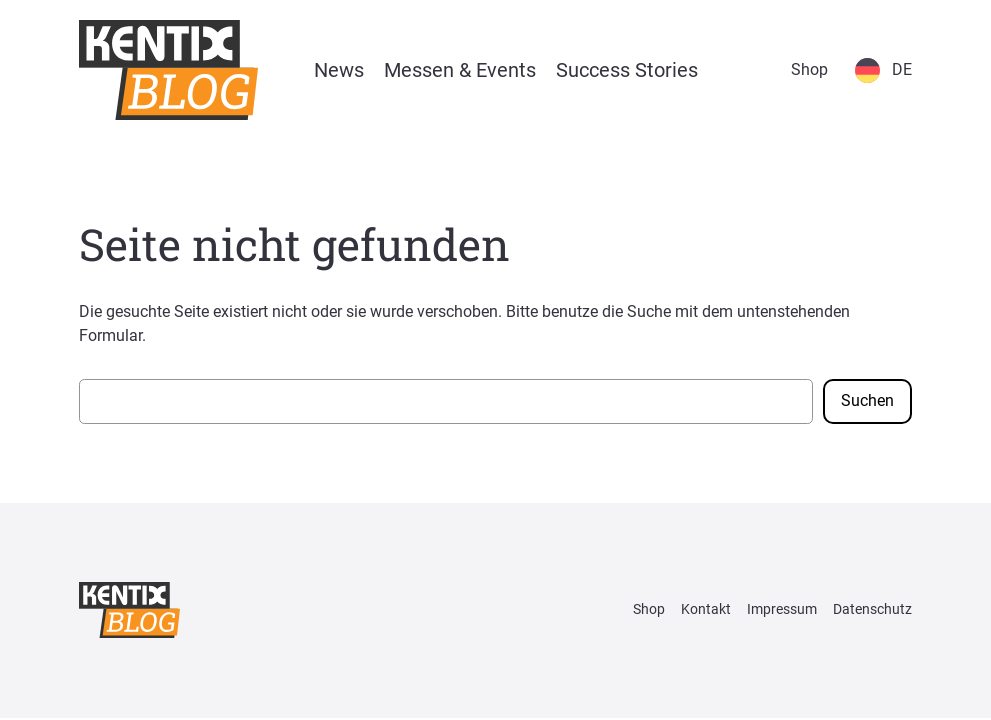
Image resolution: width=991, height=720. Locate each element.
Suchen (867, 400)
